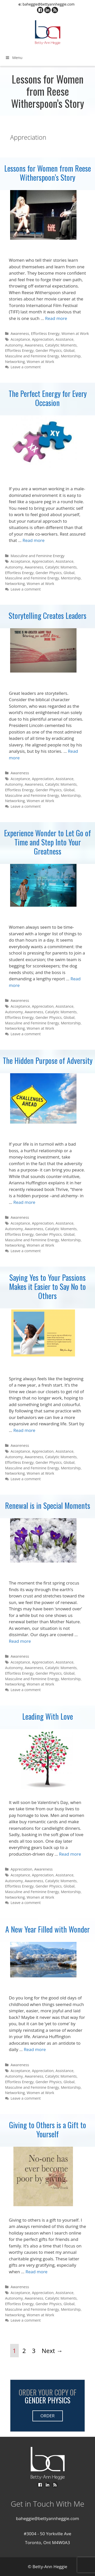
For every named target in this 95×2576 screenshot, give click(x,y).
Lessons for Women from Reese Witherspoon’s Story (47, 173)
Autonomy (14, 345)
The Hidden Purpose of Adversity (47, 1060)
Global (69, 350)
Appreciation (43, 339)
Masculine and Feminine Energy (32, 356)
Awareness (20, 333)
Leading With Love (47, 1716)
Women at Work (75, 333)
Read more (56, 318)
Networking (15, 361)
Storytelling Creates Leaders (47, 615)
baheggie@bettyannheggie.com (48, 4)
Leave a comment (26, 366)
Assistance (64, 339)
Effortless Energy (45, 333)
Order (48, 2416)
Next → (52, 2350)
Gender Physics (48, 350)
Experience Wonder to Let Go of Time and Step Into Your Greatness (47, 842)
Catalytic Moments (61, 345)
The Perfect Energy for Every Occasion (48, 398)
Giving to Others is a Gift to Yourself (47, 2129)
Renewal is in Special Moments (47, 1505)
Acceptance (20, 339)
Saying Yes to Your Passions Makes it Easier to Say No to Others (47, 1286)
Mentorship (71, 356)
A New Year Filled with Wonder (47, 1929)
